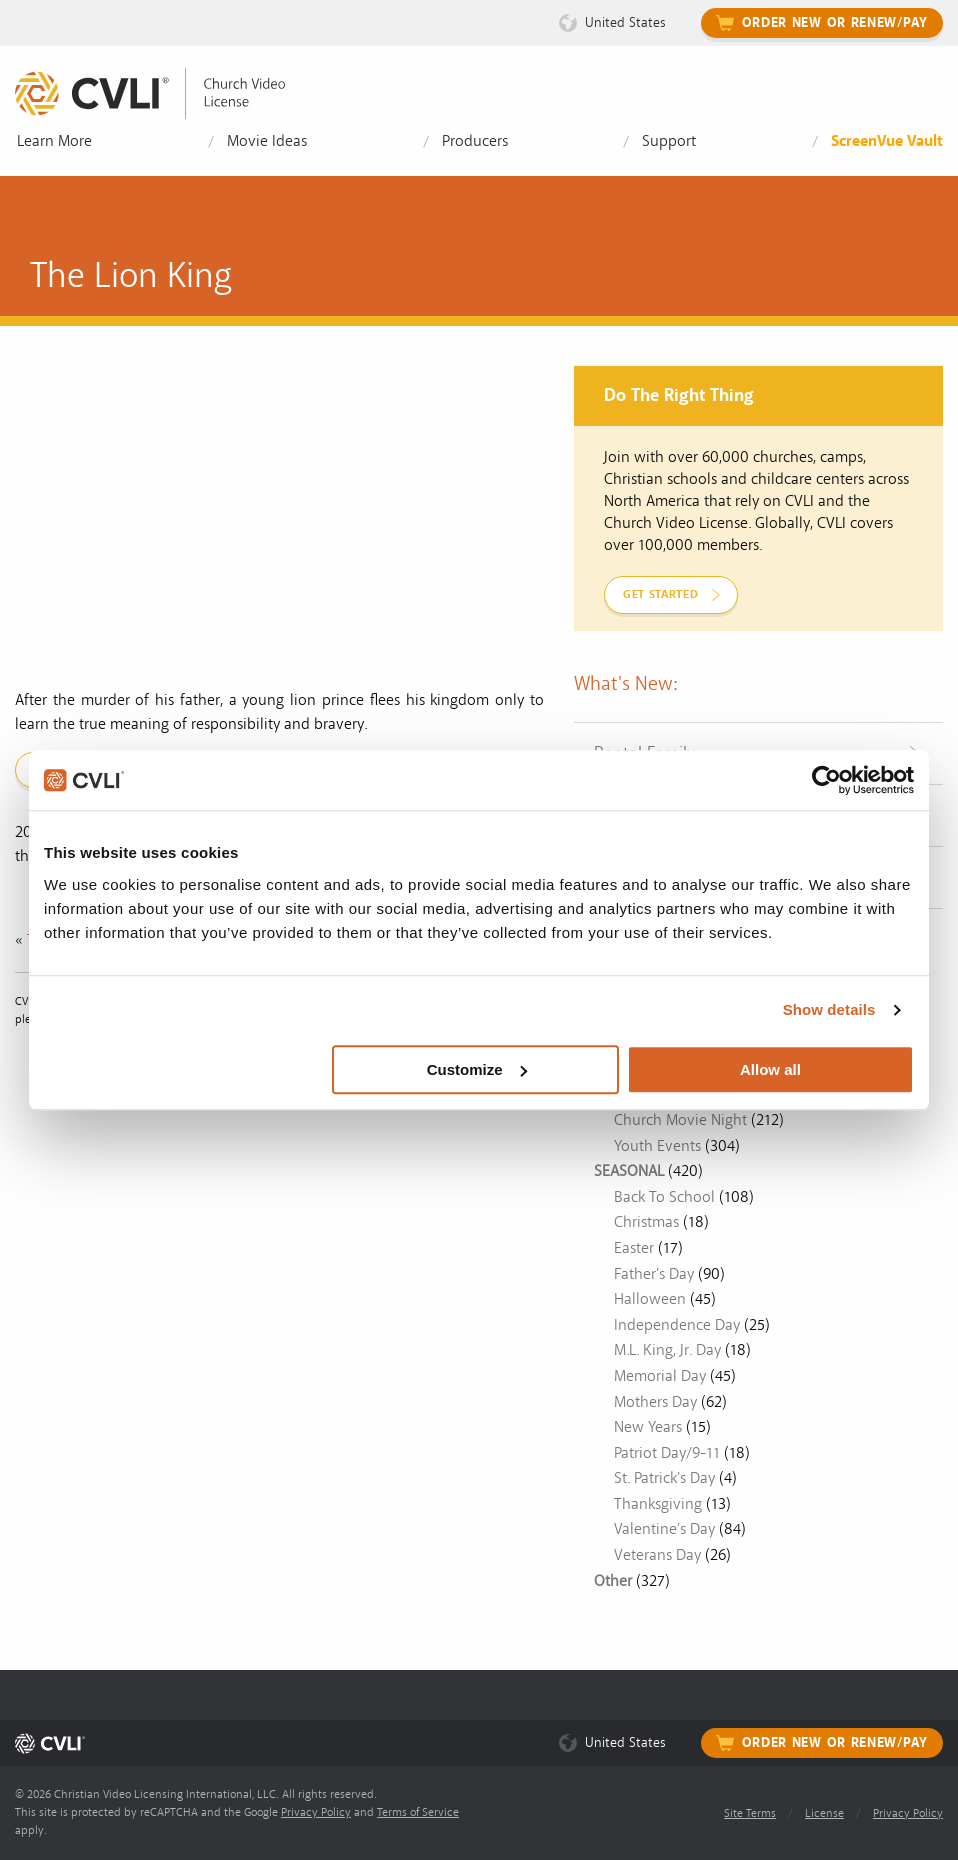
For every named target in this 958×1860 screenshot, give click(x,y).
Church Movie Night (680, 1120)
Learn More (54, 141)
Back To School (664, 1197)
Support (669, 141)
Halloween (650, 1299)
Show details (829, 1009)
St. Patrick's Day (664, 1478)
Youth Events (657, 1146)
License (824, 1813)
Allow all (770, 1069)
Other (613, 1581)
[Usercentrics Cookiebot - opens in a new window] (826, 780)
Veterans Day (657, 1555)
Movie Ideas (267, 141)
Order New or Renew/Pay (835, 23)
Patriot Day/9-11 (667, 1453)
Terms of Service (418, 1812)
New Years (648, 1427)
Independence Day (677, 1325)
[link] (165, 93)
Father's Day (654, 1274)
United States (625, 22)
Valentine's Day (664, 1529)
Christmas (646, 1222)
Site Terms (750, 1813)
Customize (477, 1069)
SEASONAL (629, 1171)
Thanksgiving (658, 1504)
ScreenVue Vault (887, 141)
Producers (475, 141)
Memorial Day (660, 1376)
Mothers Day (655, 1402)
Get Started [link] (661, 594)
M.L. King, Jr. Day (667, 1350)
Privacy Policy (316, 1812)
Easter (634, 1248)
